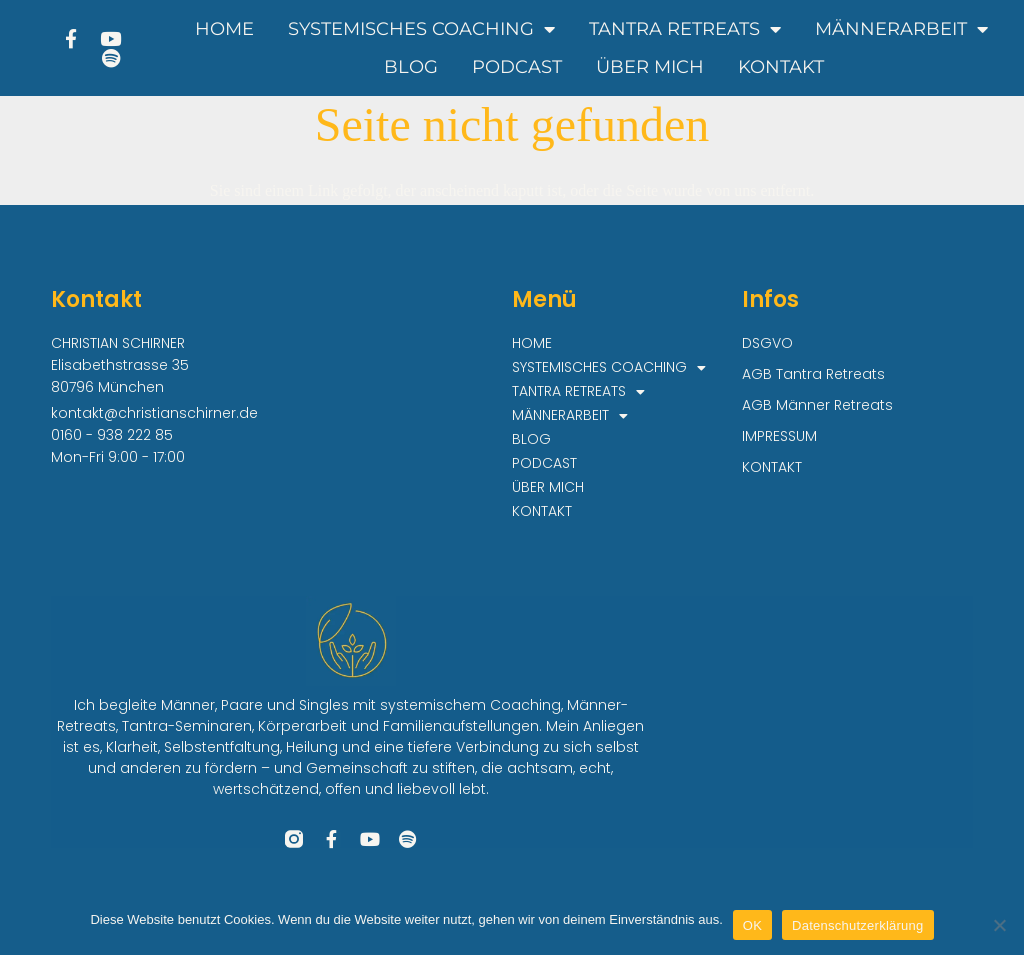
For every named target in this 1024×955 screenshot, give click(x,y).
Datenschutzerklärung (857, 925)
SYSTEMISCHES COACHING (421, 29)
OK (752, 925)
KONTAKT (781, 67)
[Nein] (999, 925)
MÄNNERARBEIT (901, 29)
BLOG (411, 67)
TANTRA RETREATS (685, 29)
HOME (224, 29)
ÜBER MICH (650, 67)
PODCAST (517, 67)
